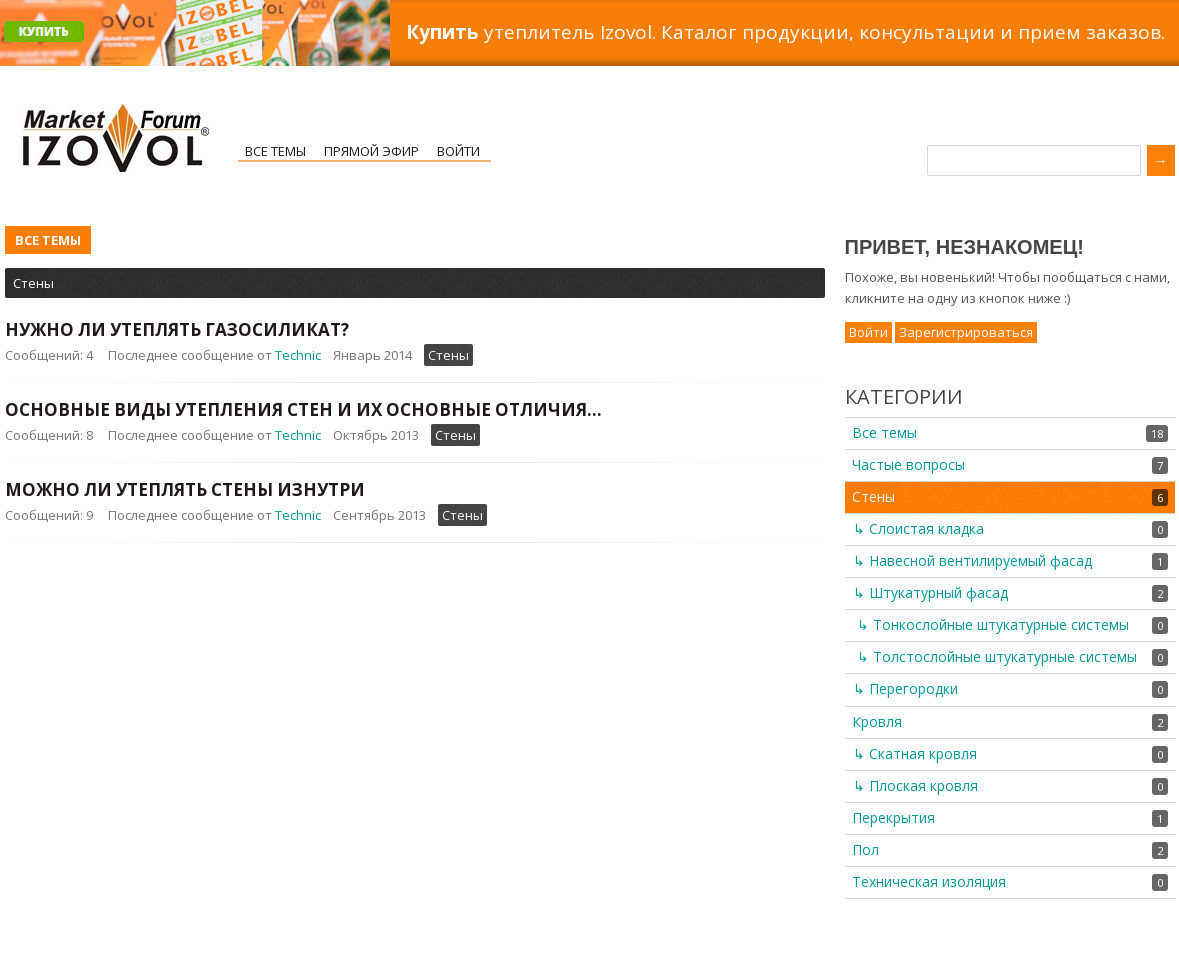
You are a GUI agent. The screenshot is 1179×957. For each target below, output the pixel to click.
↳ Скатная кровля (915, 753)
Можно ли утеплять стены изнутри (185, 489)
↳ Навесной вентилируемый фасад (972, 560)
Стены (33, 283)
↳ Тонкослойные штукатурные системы (993, 624)
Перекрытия (893, 817)
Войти (458, 151)
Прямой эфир (371, 151)
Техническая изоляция (929, 881)
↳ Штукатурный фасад (930, 592)
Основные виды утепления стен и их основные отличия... (303, 409)
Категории (904, 396)
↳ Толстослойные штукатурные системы (997, 656)
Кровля (877, 721)
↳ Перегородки (905, 688)
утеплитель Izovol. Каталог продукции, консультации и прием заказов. (785, 32)
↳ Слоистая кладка (918, 528)
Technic (298, 355)
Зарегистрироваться (966, 332)
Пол (865, 849)
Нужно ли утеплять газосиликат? (177, 329)
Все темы (275, 151)
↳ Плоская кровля (915, 785)
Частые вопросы (908, 464)
